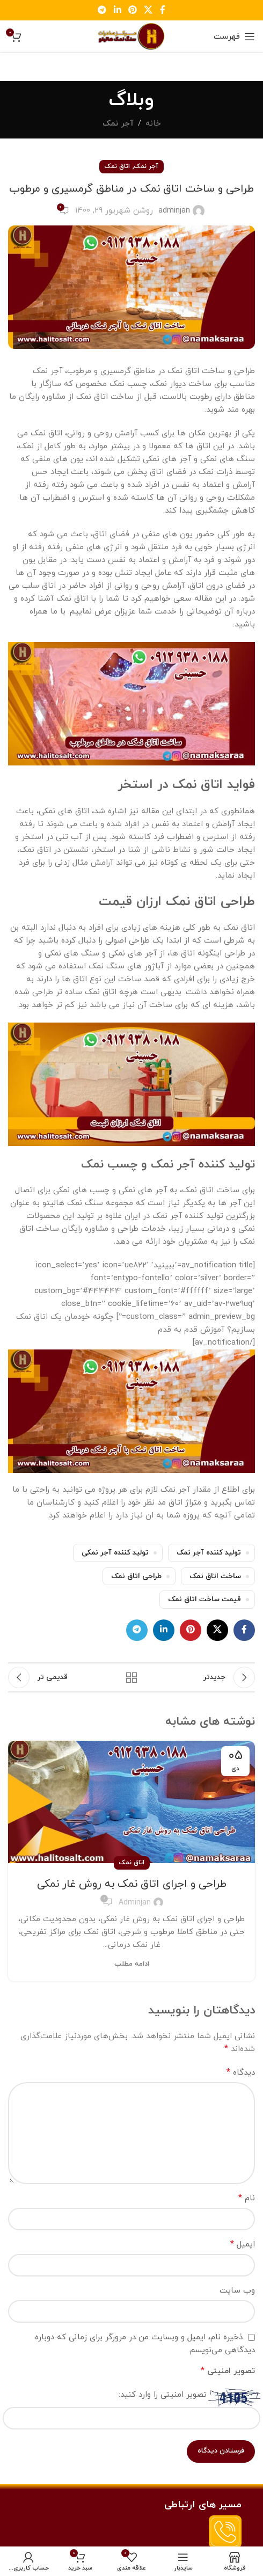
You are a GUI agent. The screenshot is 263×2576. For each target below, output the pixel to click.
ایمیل (242, 2244)
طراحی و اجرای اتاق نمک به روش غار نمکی (132, 1884)
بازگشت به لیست (132, 1677)
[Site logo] (131, 35)
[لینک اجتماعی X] (148, 10)
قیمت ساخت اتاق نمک (204, 1599)
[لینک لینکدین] (117, 10)
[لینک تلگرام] (102, 10)
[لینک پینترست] (132, 10)
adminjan (174, 210)
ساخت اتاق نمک (215, 1576)
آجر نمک (118, 123)
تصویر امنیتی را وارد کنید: (163, 2394)
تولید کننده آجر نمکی (115, 1553)
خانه (153, 123)
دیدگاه (241, 2072)
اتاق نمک (117, 166)
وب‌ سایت (237, 2290)
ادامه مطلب (131, 1964)
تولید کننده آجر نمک (209, 1553)
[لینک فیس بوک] (162, 10)
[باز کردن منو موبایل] (234, 36)
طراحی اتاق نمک (136, 1576)
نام (246, 2198)
